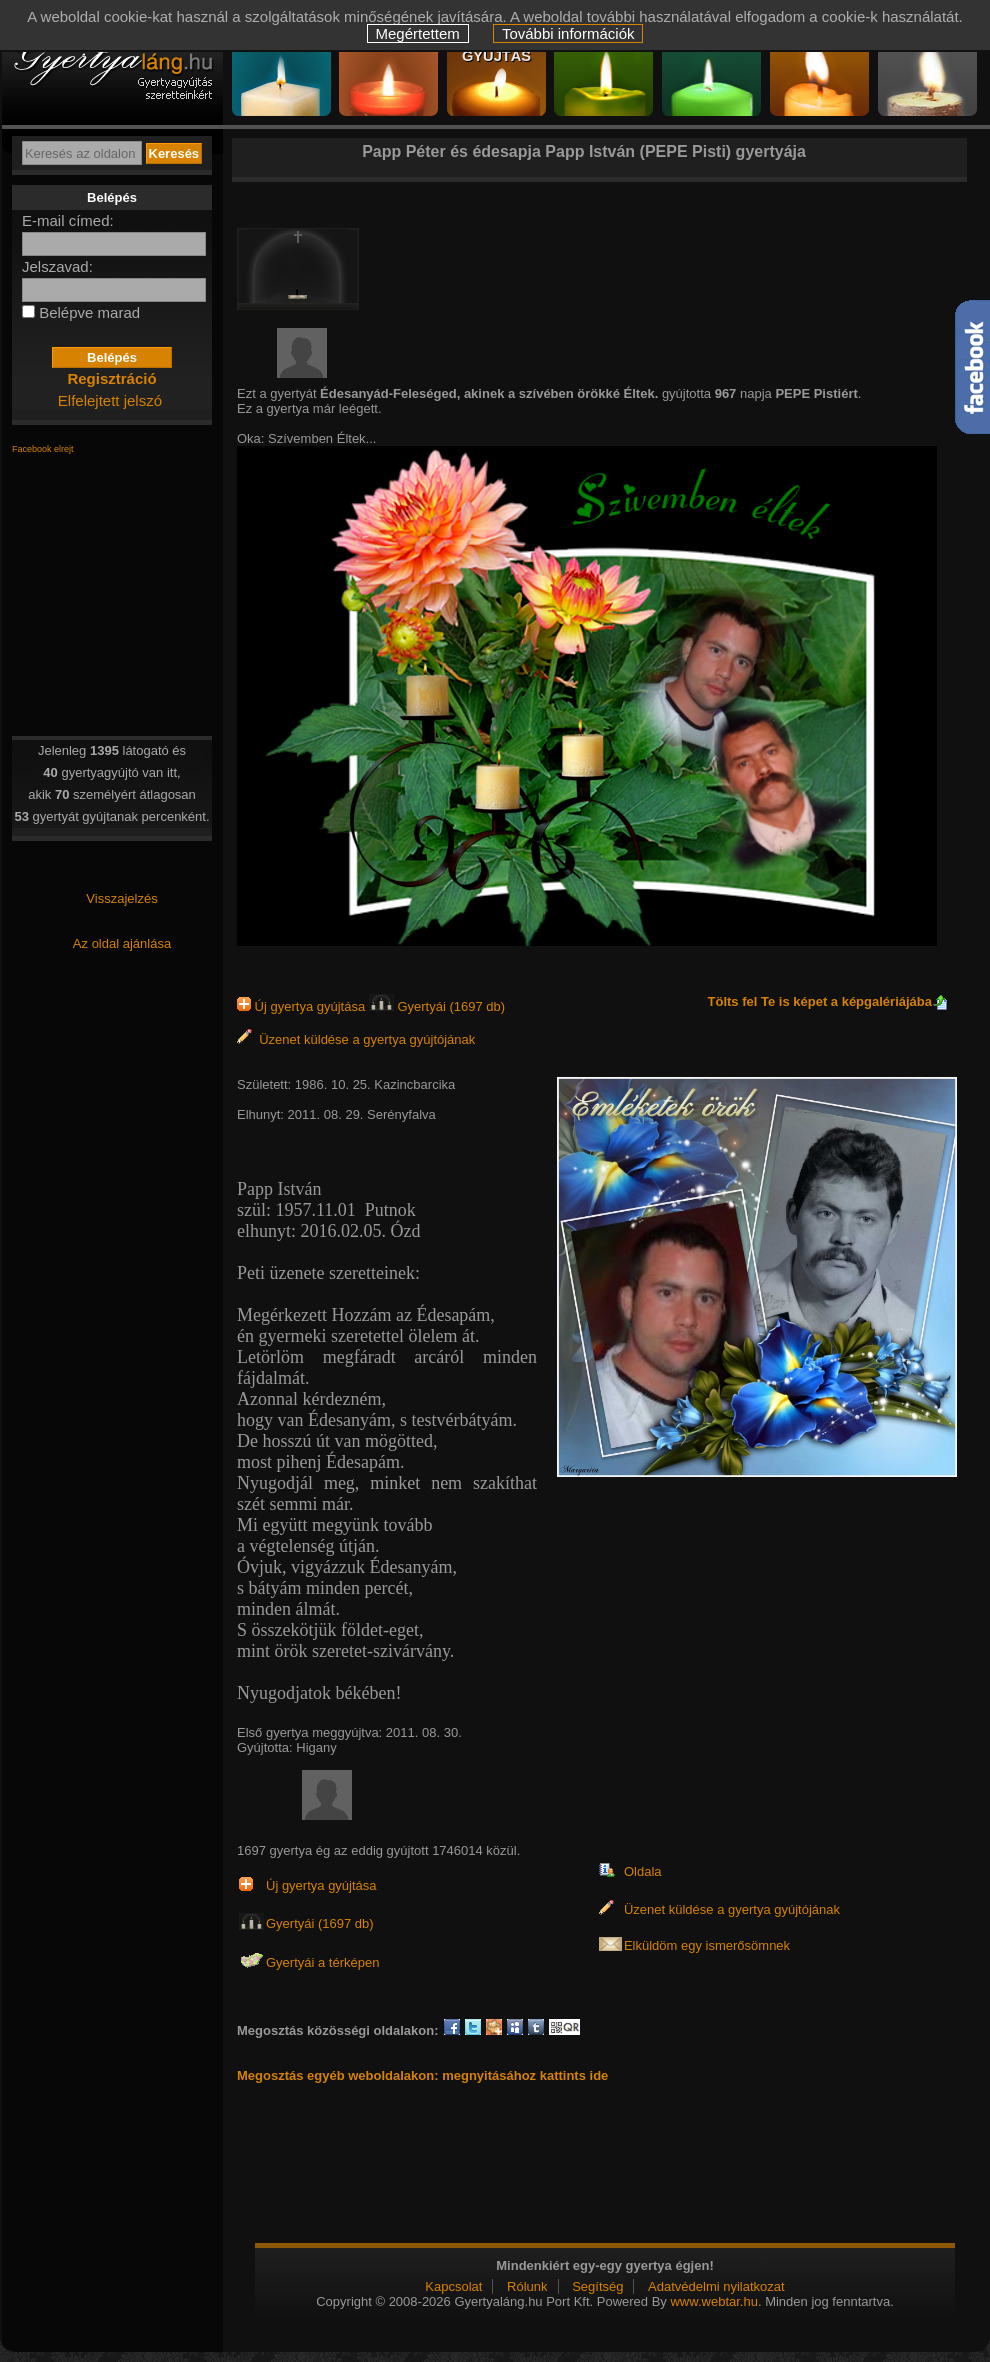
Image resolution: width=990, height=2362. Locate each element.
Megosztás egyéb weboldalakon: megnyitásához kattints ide (422, 2075)
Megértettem (418, 33)
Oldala (643, 1871)
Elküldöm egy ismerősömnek (707, 1945)
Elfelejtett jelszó (110, 400)
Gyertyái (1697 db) (437, 1006)
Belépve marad (89, 312)
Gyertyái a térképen (322, 1962)
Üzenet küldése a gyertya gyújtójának (356, 1039)
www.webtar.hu (713, 2301)
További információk (568, 33)
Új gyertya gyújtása (303, 1006)
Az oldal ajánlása (122, 943)
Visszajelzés (121, 898)
